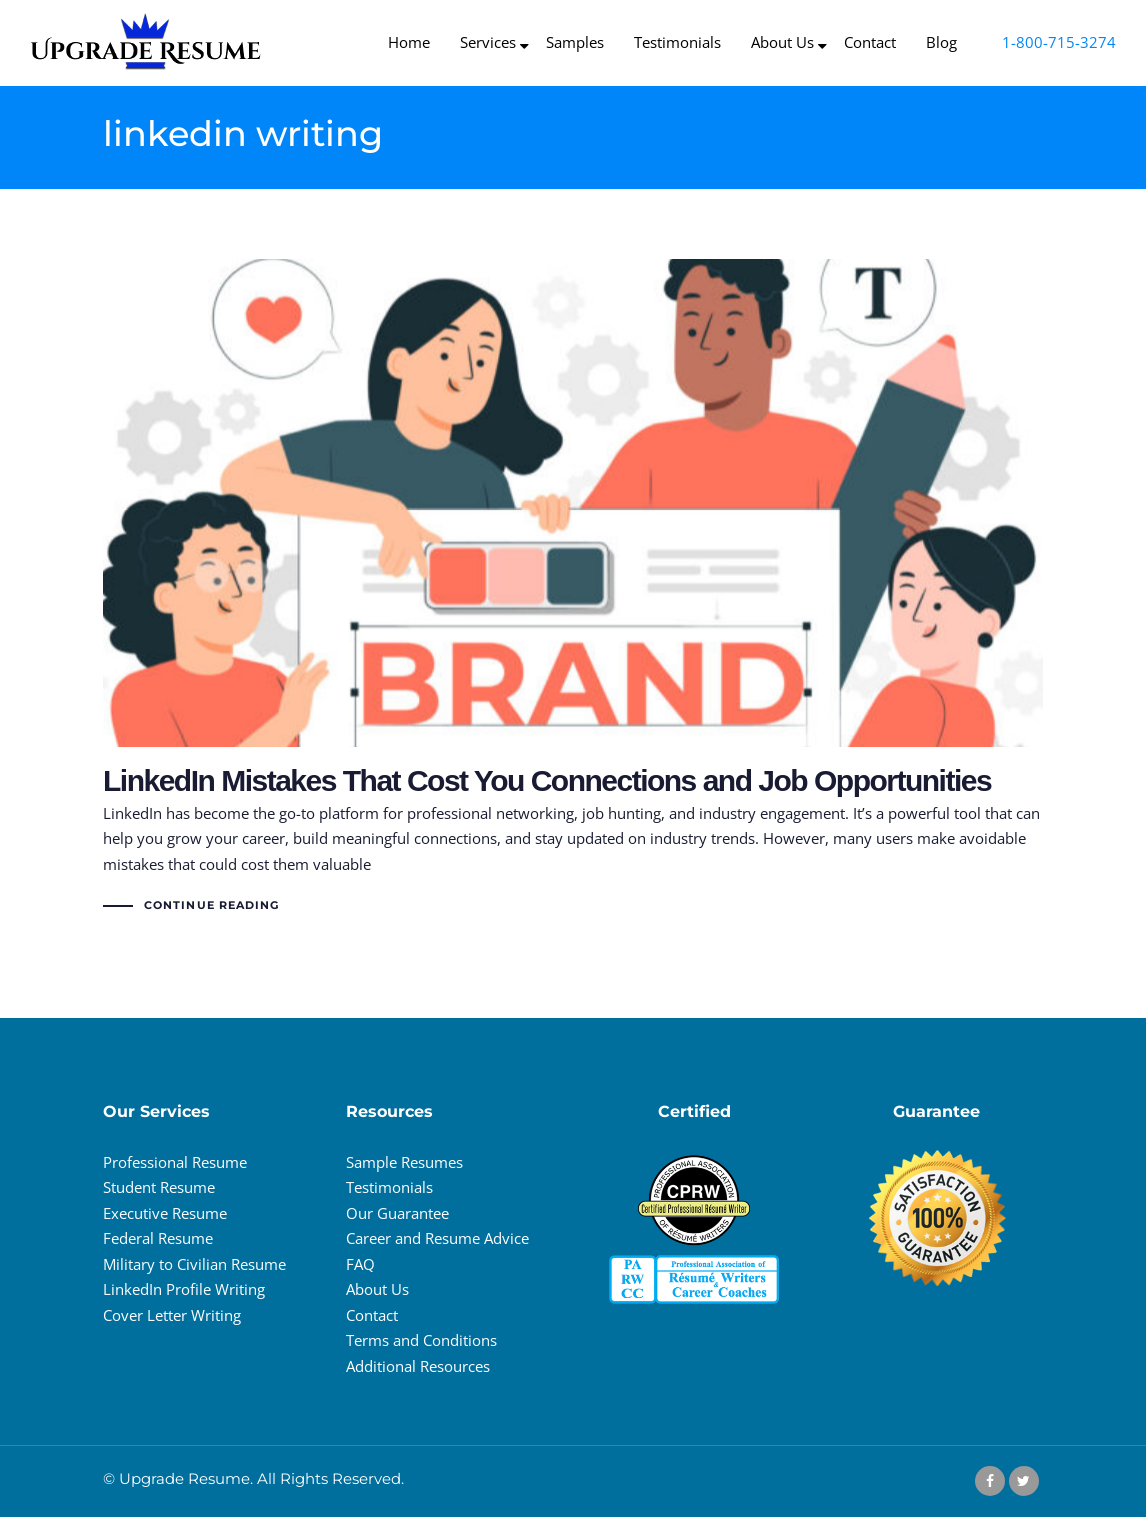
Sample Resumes (404, 1162)
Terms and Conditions (421, 1340)
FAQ (360, 1264)
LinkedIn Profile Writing (184, 1289)
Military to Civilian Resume (194, 1264)
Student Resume (159, 1187)
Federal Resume (158, 1238)
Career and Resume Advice (437, 1238)
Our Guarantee (397, 1213)
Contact (372, 1315)
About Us (377, 1289)
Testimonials (389, 1187)
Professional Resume (175, 1162)
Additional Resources (418, 1366)
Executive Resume (165, 1213)
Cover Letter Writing (172, 1315)
